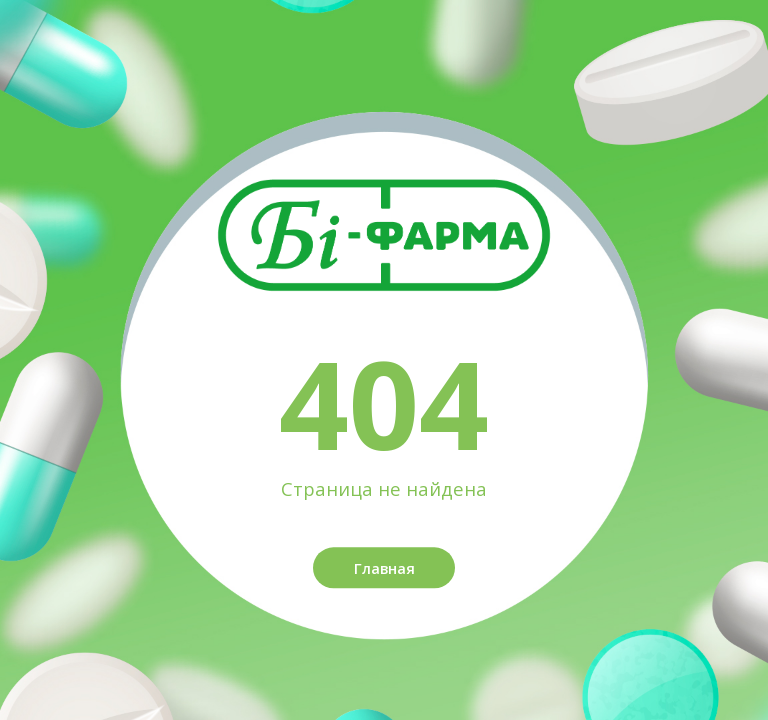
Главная (384, 568)
